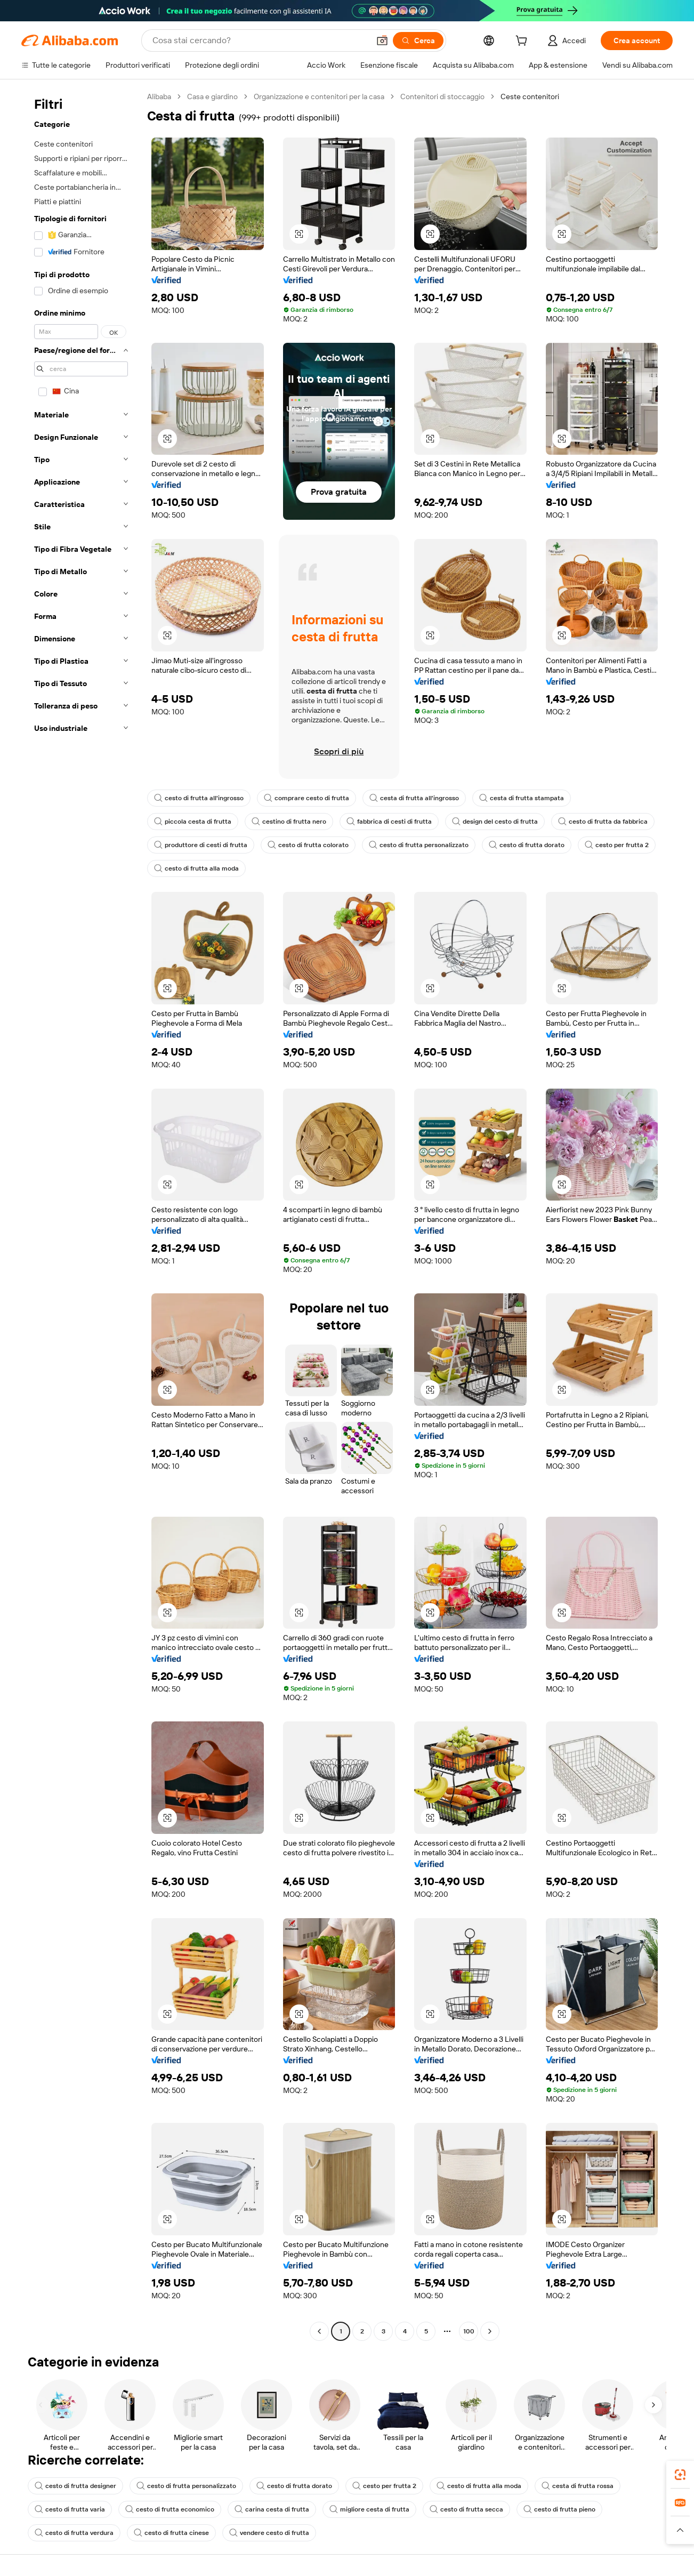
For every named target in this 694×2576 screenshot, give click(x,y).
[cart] (523, 42)
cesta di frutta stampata (521, 798)
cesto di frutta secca (466, 2509)
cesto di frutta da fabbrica (603, 821)
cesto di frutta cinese (171, 2533)
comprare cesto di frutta (306, 798)
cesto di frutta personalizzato (419, 845)
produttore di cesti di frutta (200, 845)
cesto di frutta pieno (559, 2509)
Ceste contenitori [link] (530, 96)
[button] (382, 40)
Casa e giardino (212, 96)
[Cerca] (418, 40)
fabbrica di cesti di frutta (389, 821)
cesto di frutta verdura (74, 2533)
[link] (680, 2475)
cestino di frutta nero (289, 821)
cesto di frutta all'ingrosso (199, 798)
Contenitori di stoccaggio (442, 96)
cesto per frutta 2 (617, 845)
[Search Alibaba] (259, 40)
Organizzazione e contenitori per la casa (319, 96)
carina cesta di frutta (272, 2509)
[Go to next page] (489, 2331)
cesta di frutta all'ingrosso (414, 798)
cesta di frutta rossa (578, 2486)
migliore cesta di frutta (369, 2509)
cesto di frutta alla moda (196, 868)
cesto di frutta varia (70, 2509)
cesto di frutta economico (169, 2509)
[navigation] (81, 1215)
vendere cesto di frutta (269, 2533)
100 (468, 2331)
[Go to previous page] (319, 2331)
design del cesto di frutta (495, 821)
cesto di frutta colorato (308, 845)
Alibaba (159, 96)
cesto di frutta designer (75, 2486)
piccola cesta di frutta (192, 821)
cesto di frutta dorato (526, 845)
